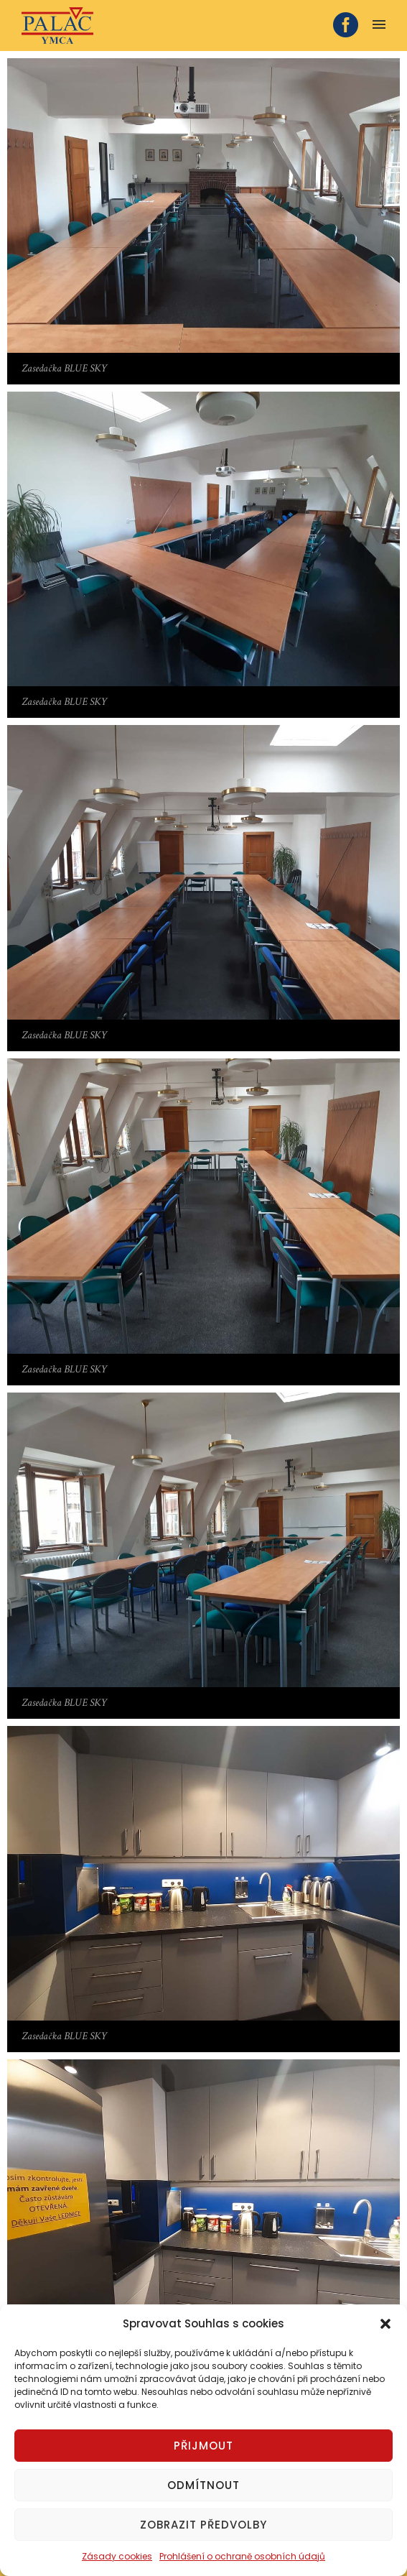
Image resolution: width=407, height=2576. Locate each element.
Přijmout (203, 2445)
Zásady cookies (117, 2556)
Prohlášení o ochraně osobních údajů (242, 2556)
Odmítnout (203, 2485)
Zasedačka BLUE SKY (64, 368)
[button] (385, 2324)
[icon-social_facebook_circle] (346, 26)
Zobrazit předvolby (203, 2524)
